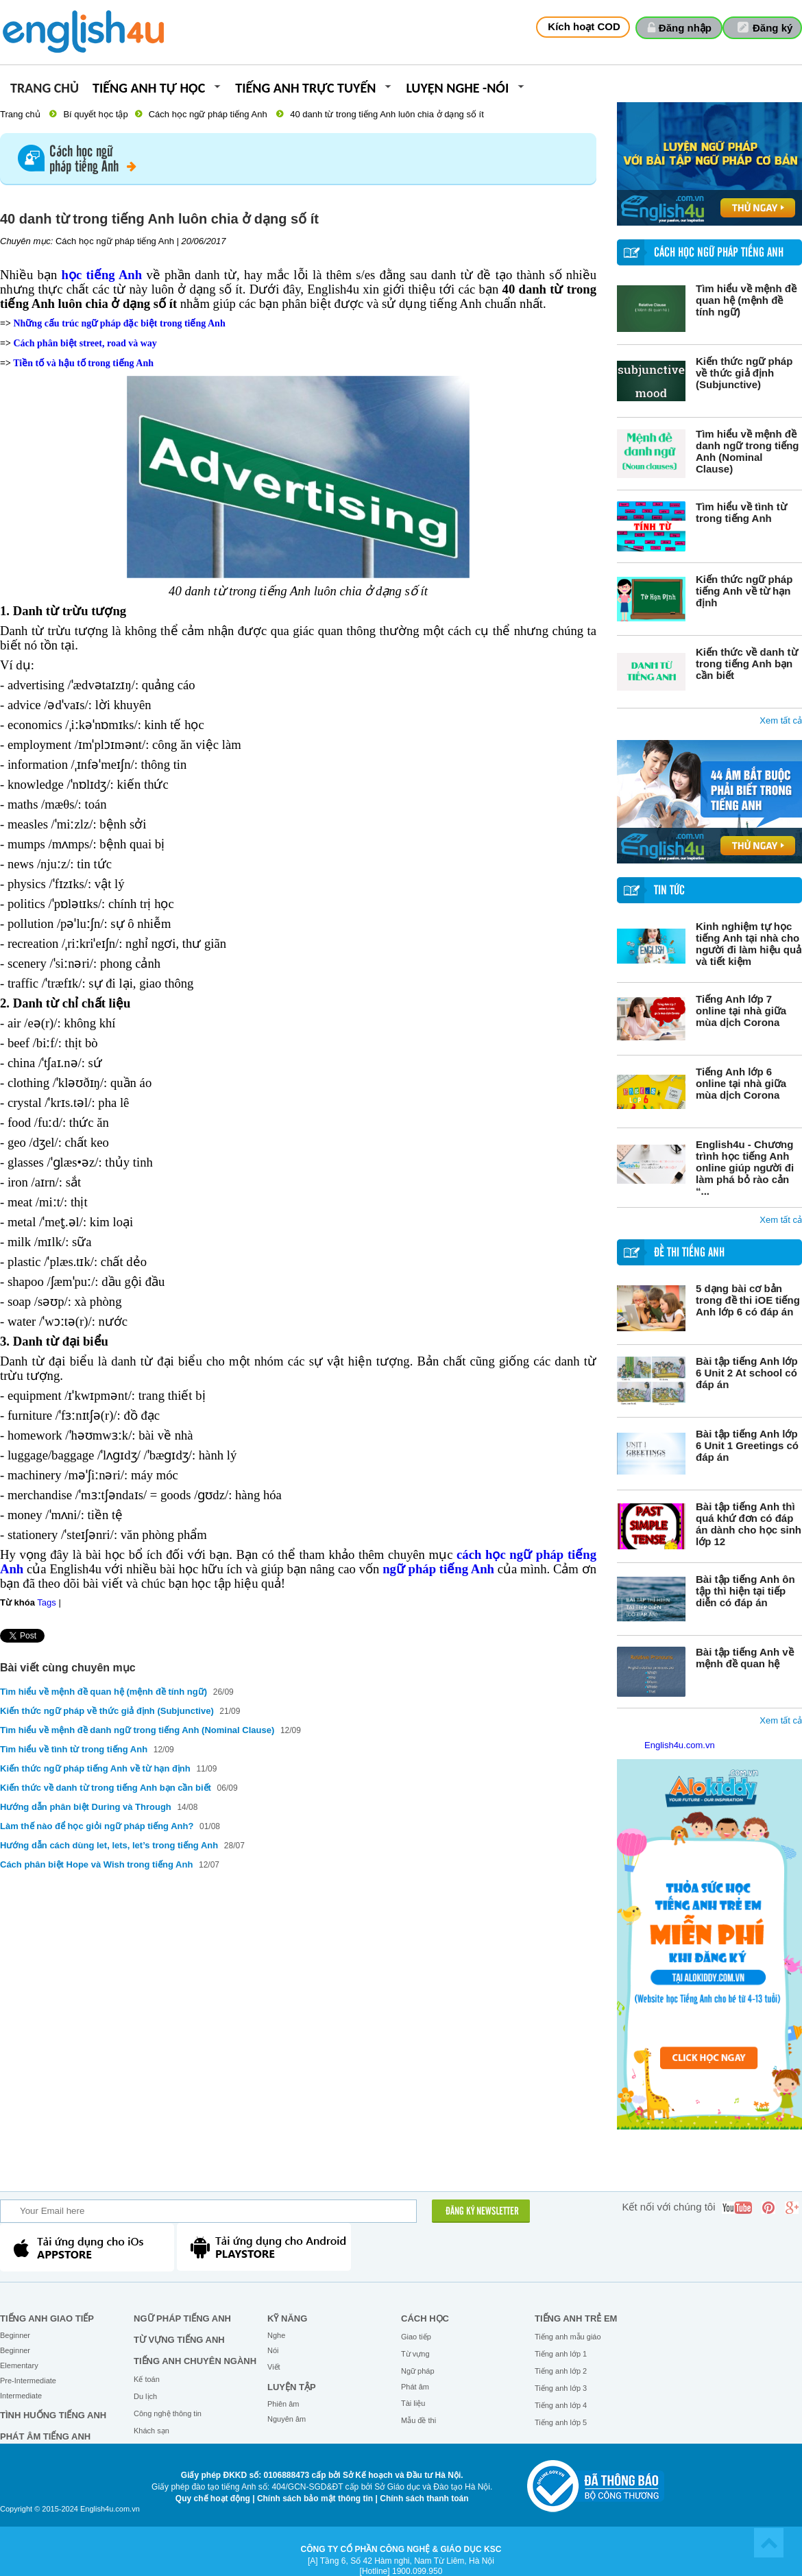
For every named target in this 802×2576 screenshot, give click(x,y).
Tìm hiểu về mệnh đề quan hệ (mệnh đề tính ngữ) (746, 300)
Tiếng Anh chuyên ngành (195, 2361)
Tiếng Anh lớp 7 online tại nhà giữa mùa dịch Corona (741, 1010)
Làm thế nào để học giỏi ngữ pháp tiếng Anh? (96, 1826)
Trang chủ (44, 89)
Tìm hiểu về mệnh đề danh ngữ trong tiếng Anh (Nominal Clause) (747, 451)
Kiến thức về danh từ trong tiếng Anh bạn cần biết (747, 663)
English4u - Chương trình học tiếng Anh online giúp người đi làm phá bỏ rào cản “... (745, 1167)
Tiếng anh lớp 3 (561, 2388)
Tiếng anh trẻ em (576, 2318)
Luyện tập (291, 2387)
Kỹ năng (287, 2318)
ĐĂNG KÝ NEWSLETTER (482, 2212)
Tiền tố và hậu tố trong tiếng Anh (83, 363)
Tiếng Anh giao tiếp (47, 2318)
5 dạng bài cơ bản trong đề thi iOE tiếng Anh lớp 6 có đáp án (748, 1300)
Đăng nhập (685, 28)
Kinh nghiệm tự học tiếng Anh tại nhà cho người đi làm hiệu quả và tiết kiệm (748, 943)
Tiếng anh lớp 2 (561, 2371)
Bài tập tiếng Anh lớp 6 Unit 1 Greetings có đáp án (747, 1445)
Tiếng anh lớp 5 (561, 2422)
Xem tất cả (781, 720)
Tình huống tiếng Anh (53, 2415)
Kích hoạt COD (584, 26)
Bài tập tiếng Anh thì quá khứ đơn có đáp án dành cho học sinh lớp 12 (748, 1524)
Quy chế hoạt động (212, 2498)
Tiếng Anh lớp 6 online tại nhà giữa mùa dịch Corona (741, 1083)
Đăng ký (772, 28)
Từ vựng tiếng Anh (179, 2340)
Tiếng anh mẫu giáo (568, 2337)
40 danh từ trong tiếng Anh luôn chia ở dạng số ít (387, 114)
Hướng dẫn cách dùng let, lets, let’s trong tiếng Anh (109, 1845)
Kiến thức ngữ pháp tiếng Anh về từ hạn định (744, 590)
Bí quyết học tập (95, 114)
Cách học (425, 2318)
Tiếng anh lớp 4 (561, 2405)
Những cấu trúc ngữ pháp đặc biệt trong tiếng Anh (119, 323)
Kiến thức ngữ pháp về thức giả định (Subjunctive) (744, 372)
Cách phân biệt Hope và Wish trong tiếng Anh (96, 1864)
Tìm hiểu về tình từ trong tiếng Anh (741, 512)
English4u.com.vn (679, 1745)
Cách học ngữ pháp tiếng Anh (208, 114)
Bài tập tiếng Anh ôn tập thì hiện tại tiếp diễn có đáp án (745, 1590)
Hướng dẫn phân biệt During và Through (86, 1807)
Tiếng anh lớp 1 (561, 2354)
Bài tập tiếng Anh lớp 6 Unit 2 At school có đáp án (747, 1372)
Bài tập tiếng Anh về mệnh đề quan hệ (745, 1657)
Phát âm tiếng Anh (45, 2436)
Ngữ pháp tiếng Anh (182, 2318)
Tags (46, 1602)
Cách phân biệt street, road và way (84, 343)
